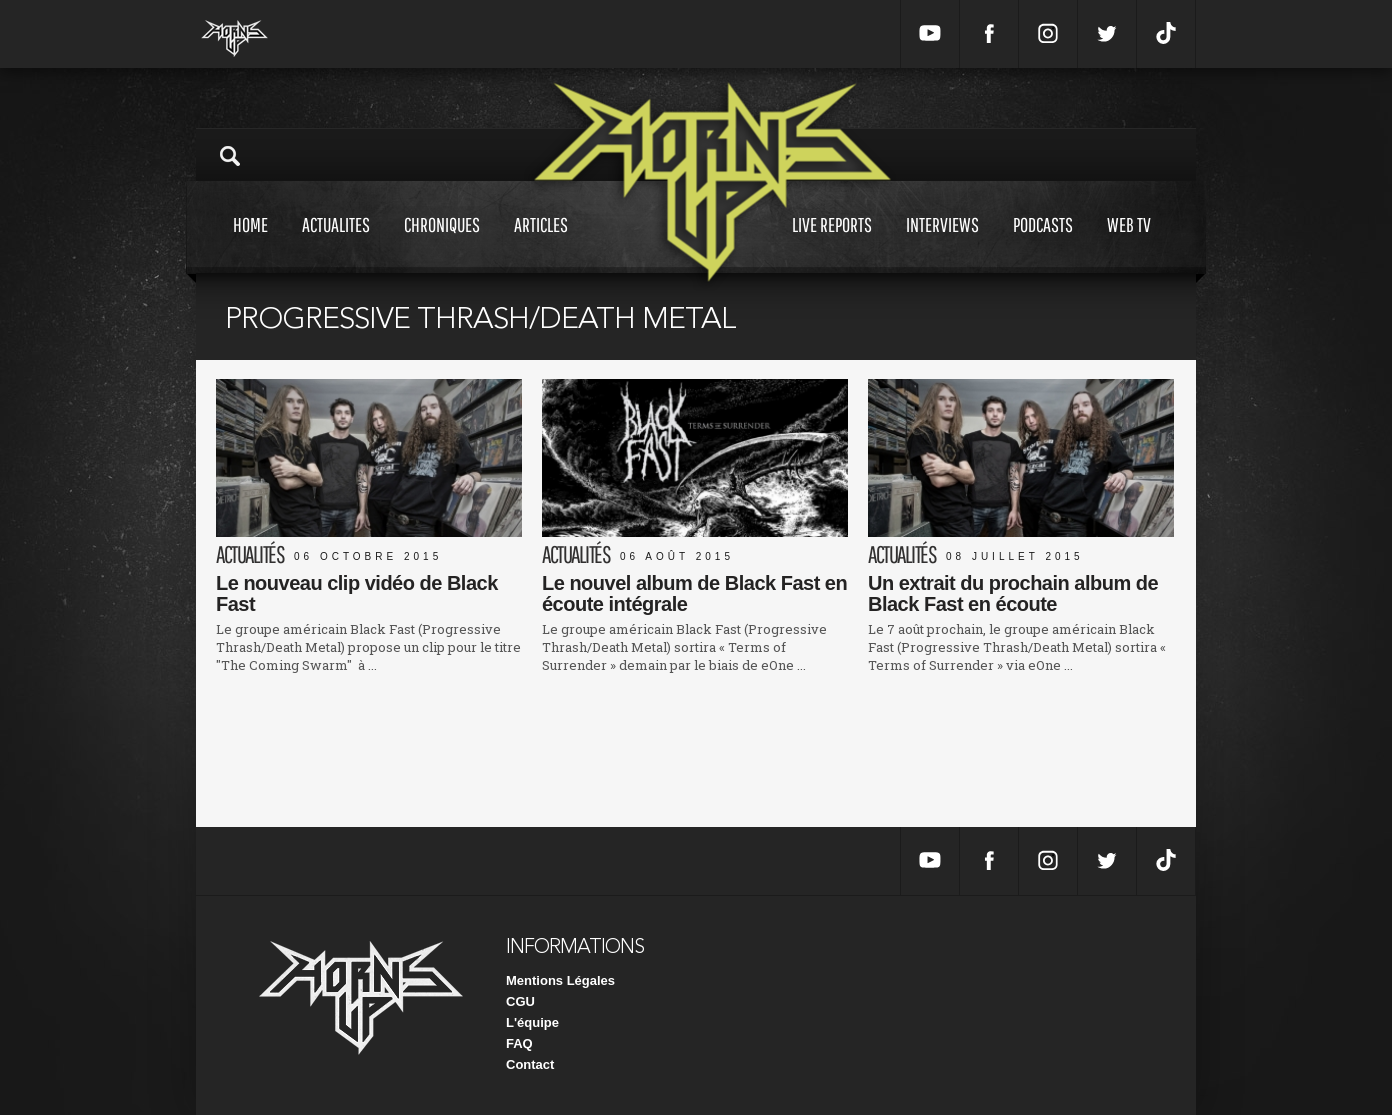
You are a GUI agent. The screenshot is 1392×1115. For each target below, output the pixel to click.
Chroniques (442, 243)
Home (250, 243)
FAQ (519, 1043)
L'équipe (532, 1022)
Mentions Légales (560, 980)
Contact (530, 1064)
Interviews (942, 243)
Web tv (1129, 243)
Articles (541, 243)
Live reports (832, 243)
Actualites (336, 243)
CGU (520, 1001)
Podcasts (1043, 243)
